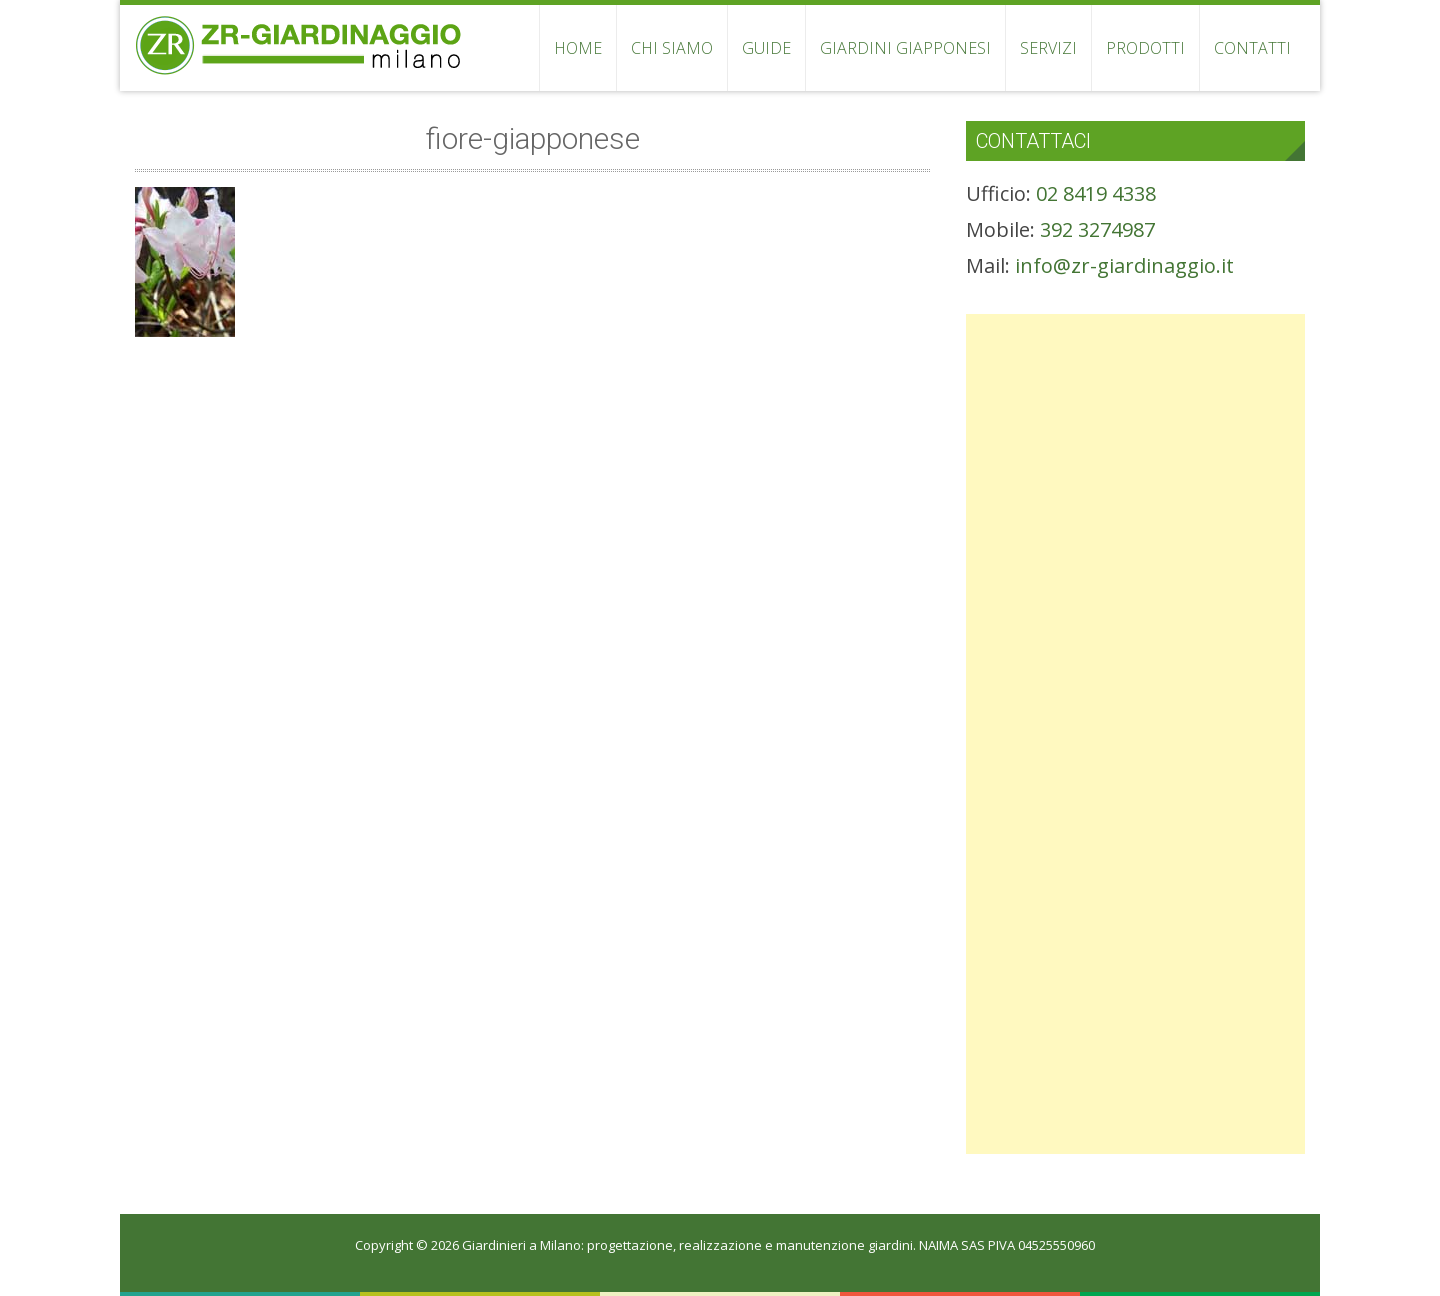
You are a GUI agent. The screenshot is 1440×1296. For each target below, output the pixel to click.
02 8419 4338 (1096, 193)
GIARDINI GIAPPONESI (905, 48)
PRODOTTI (1145, 48)
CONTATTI (1252, 48)
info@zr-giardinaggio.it (1124, 265)
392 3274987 (1097, 229)
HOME (578, 48)
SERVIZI (1048, 48)
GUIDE (766, 48)
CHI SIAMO (672, 48)
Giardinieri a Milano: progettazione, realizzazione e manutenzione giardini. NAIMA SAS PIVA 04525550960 (778, 1245)
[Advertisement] (1135, 454)
